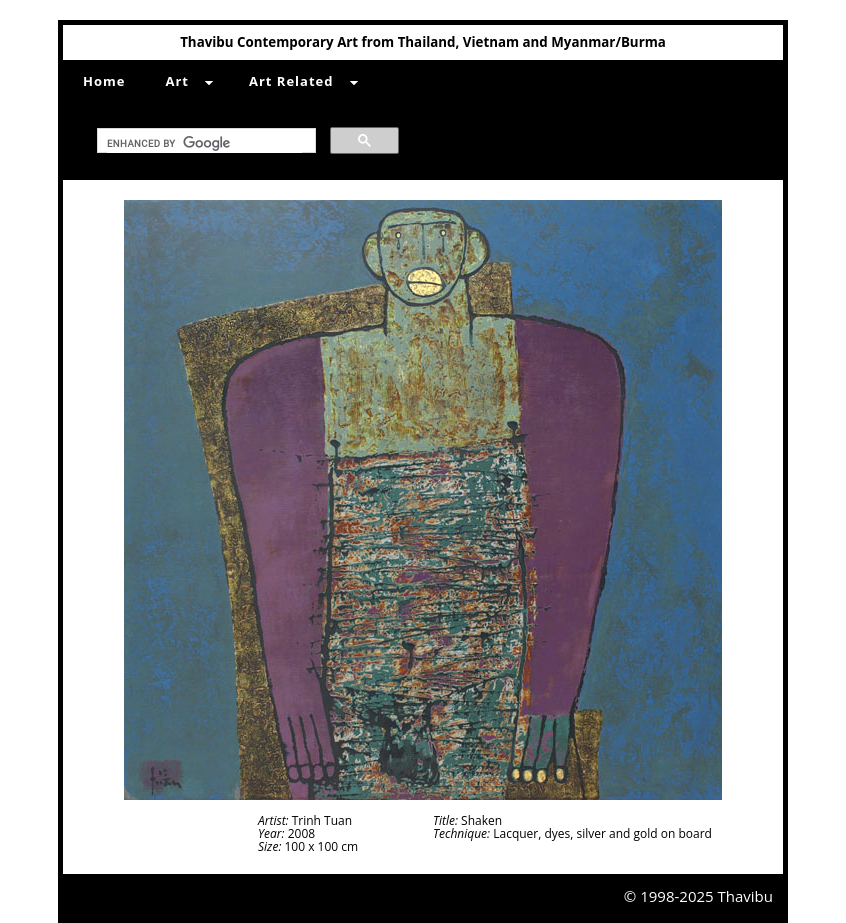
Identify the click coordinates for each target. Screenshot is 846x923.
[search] (204, 144)
